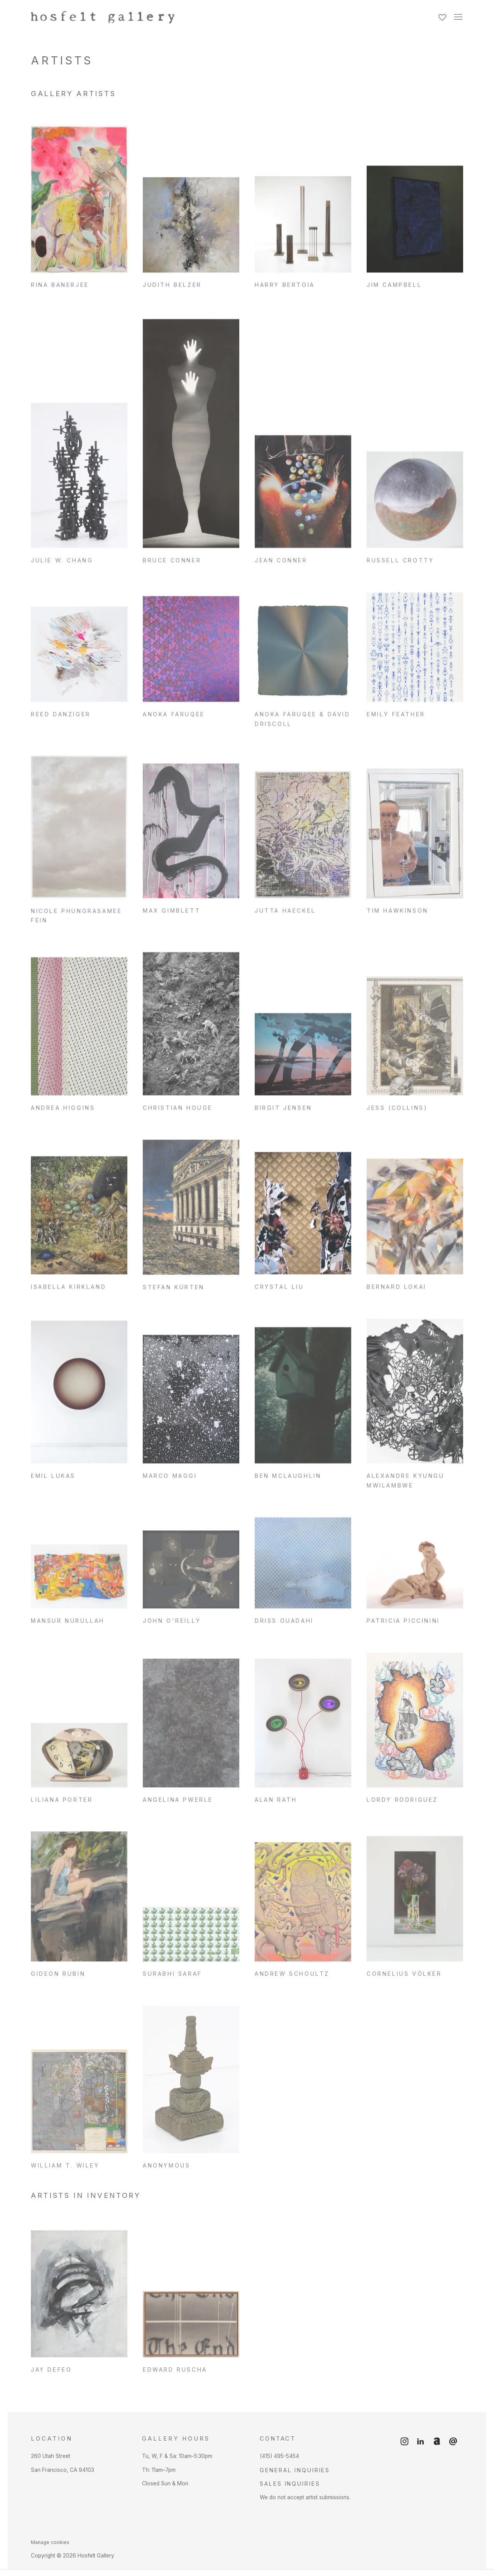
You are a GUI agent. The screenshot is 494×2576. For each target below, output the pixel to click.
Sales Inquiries (290, 2483)
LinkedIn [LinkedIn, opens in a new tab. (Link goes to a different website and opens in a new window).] (420, 2442)
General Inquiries (295, 2470)
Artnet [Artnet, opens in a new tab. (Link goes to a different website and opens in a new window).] (437, 2442)
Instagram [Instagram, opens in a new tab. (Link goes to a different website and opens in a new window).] (404, 2442)
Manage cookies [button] (50, 2542)
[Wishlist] (443, 15)
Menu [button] (457, 17)
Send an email (453, 2442)
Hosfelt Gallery (116, 17)
